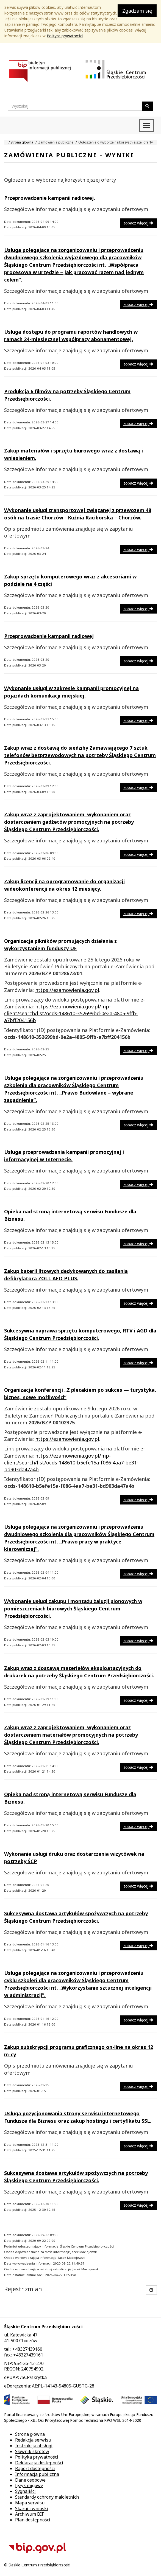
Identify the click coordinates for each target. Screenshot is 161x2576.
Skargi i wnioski (31, 2508)
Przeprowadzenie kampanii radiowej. (49, 198)
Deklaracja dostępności (39, 2463)
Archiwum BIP (30, 2514)
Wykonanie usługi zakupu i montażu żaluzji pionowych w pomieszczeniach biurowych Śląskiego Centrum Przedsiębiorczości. (73, 1608)
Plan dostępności (32, 2520)
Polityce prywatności (65, 35)
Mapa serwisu (30, 2503)
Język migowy (29, 2485)
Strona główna (21, 142)
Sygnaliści (25, 2491)
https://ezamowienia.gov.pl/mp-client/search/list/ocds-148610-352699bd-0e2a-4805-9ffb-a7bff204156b (71, 1013)
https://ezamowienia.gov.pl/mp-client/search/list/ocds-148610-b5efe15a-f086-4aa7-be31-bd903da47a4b (71, 1462)
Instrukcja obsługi (33, 2446)
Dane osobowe (30, 2480)
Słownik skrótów (32, 2451)
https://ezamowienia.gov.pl (67, 990)
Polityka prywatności (36, 2457)
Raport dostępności (35, 2468)
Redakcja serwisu (33, 2440)
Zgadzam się (137, 10)
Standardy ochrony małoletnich (47, 2497)
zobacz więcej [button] (138, 223)
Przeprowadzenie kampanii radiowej (49, 636)
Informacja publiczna (37, 2474)
